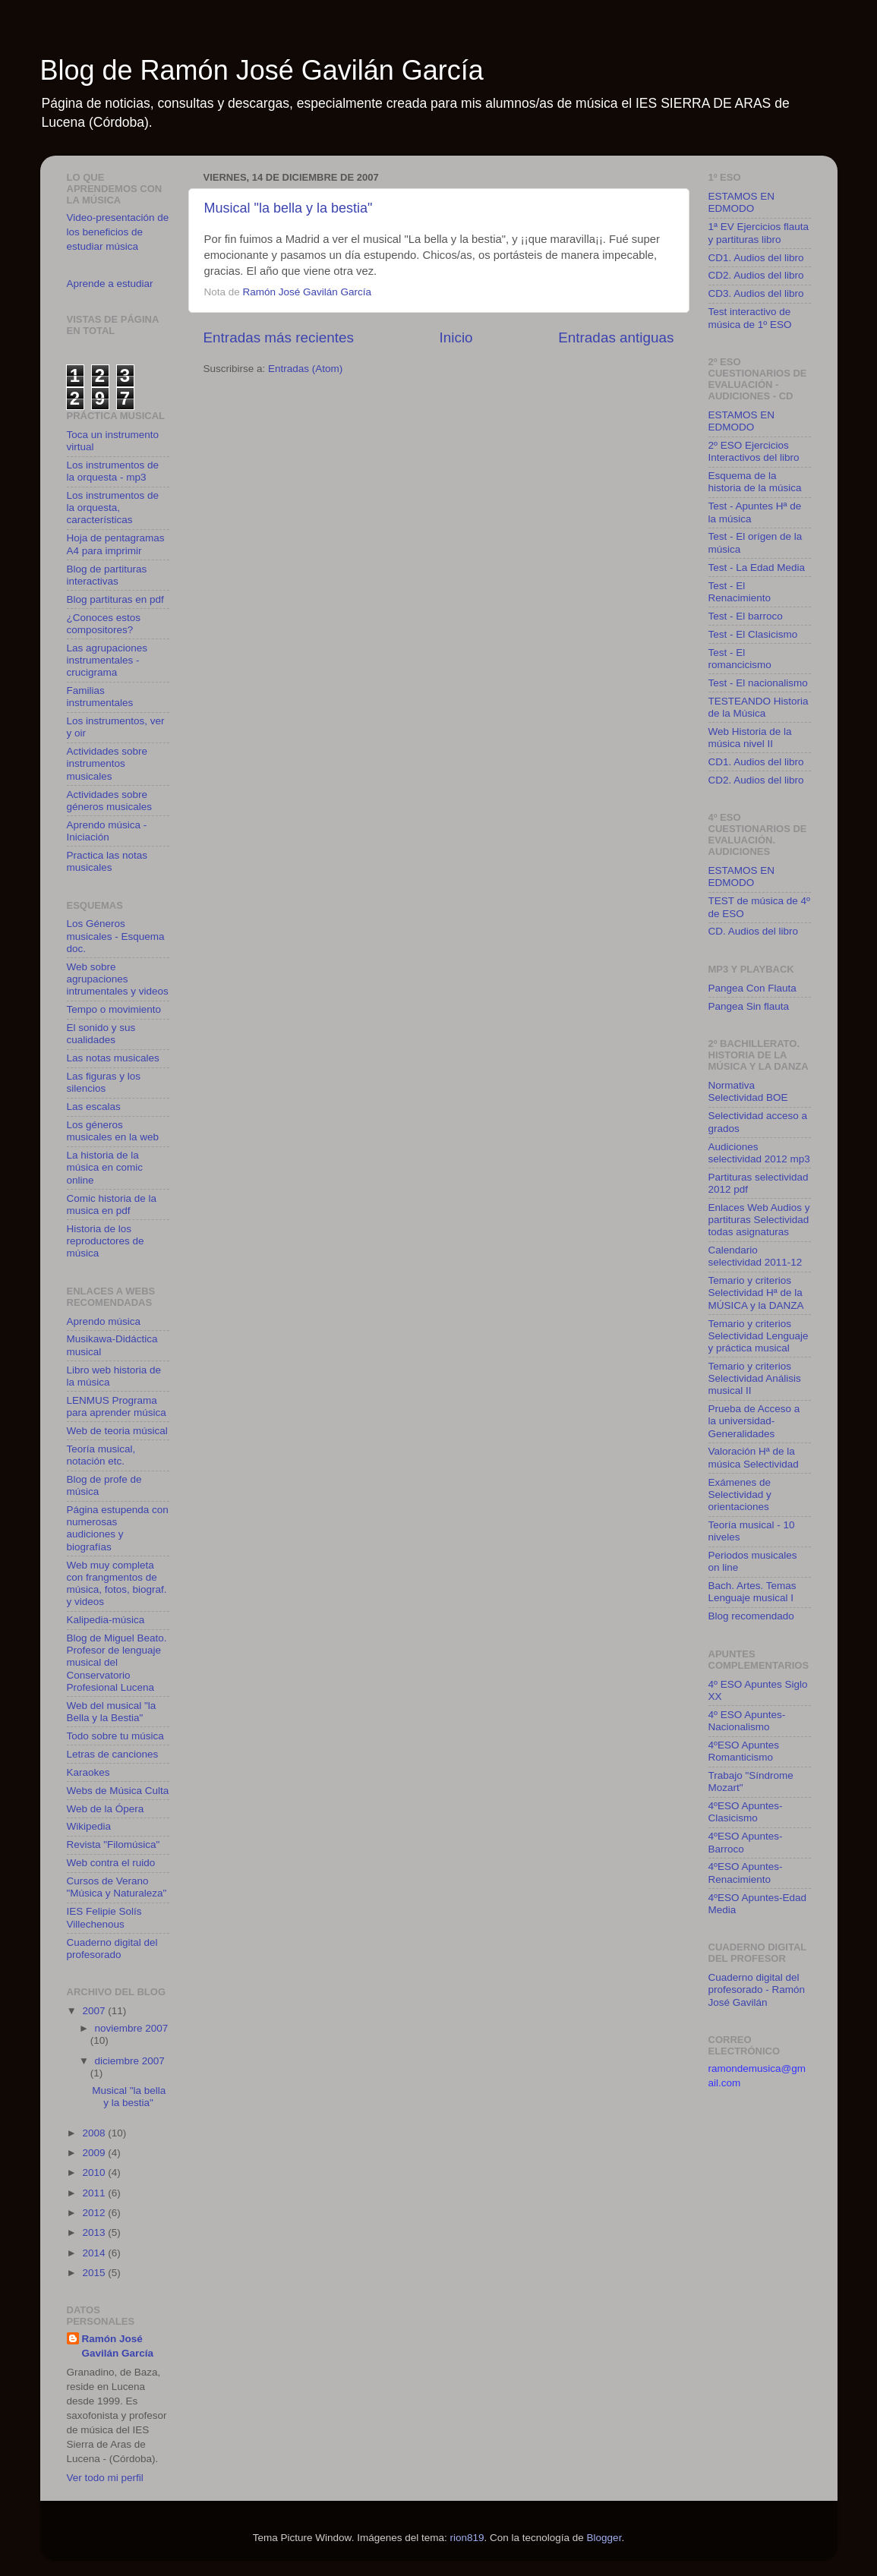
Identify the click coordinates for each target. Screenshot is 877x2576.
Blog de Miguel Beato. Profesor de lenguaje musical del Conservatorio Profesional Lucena (117, 1662)
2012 (95, 2212)
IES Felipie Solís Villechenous (104, 1917)
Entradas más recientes (278, 337)
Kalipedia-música (106, 1619)
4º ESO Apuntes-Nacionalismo (747, 1721)
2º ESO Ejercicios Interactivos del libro (754, 451)
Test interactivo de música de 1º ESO (750, 317)
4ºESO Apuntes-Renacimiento (745, 1872)
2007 (95, 2010)
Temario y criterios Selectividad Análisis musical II (754, 1378)
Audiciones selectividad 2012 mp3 (759, 1153)
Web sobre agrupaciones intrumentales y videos (118, 979)
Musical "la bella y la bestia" (288, 208)
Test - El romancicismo (739, 658)
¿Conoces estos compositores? (104, 623)
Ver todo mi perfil (105, 2477)
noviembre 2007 (132, 2028)
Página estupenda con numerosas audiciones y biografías (118, 1528)
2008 (95, 2133)
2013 (95, 2232)
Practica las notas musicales (107, 861)
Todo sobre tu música (115, 1736)
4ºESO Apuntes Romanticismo (744, 1751)
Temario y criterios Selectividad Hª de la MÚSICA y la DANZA (756, 1292)
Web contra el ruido (111, 1862)
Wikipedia (89, 1826)
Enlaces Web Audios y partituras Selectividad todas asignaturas (759, 1220)
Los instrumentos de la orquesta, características (113, 507)
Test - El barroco (745, 616)
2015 (95, 2272)
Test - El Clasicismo (753, 634)
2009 (95, 2152)
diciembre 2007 (130, 2061)
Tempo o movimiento (114, 1009)
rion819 (467, 2537)
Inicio (456, 337)
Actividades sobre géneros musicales (110, 800)
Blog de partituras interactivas (107, 575)
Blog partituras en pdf (115, 599)
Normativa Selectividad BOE (748, 1091)
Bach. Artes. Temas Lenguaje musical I (752, 1591)
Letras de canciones (113, 1754)
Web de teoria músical (117, 1430)
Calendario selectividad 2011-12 (755, 1256)
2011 (95, 2193)
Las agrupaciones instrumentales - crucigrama (107, 660)
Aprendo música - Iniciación (107, 831)
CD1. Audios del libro (756, 257)
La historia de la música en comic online (105, 1167)
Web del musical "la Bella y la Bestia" (111, 1711)
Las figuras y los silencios (104, 1082)
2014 (95, 2253)
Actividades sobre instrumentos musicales (107, 763)
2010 (95, 2172)
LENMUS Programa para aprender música (116, 1406)
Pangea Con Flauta (752, 988)
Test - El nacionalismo (758, 683)
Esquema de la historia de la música (755, 481)
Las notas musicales (113, 1058)
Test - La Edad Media (757, 567)
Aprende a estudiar (110, 283)
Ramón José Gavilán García (118, 2346)
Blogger (604, 2537)
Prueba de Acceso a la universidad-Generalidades (754, 1421)
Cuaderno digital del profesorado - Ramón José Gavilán (757, 1989)
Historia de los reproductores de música (105, 1241)
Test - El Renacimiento (739, 592)
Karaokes (88, 1772)
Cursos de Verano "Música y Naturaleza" (117, 1887)
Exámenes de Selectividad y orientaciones (739, 1494)
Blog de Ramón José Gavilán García (262, 70)
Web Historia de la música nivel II (750, 737)
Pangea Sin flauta (749, 1006)
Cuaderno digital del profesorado (112, 1948)
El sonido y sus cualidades (101, 1033)
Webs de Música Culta (118, 1790)
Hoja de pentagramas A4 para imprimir (116, 544)
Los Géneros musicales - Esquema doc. (116, 936)
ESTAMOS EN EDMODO (741, 202)
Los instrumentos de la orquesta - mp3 (113, 471)
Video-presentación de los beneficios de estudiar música (118, 232)
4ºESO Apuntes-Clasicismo (745, 1812)
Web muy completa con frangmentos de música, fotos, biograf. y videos (117, 1583)
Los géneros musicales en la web (113, 1131)
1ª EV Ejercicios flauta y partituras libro (758, 232)
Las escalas (94, 1106)
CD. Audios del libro (753, 931)
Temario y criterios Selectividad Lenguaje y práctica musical (758, 1336)
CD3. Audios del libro (756, 293)
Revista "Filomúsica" (113, 1844)
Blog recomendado (751, 1616)
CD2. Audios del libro (756, 275)
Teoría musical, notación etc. (101, 1455)
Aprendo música (104, 1321)
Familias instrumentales (100, 696)
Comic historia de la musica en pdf (112, 1204)
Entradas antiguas (616, 337)
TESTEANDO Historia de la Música (758, 707)
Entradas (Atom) (305, 368)
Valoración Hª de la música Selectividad (753, 1457)
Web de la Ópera (105, 1809)
